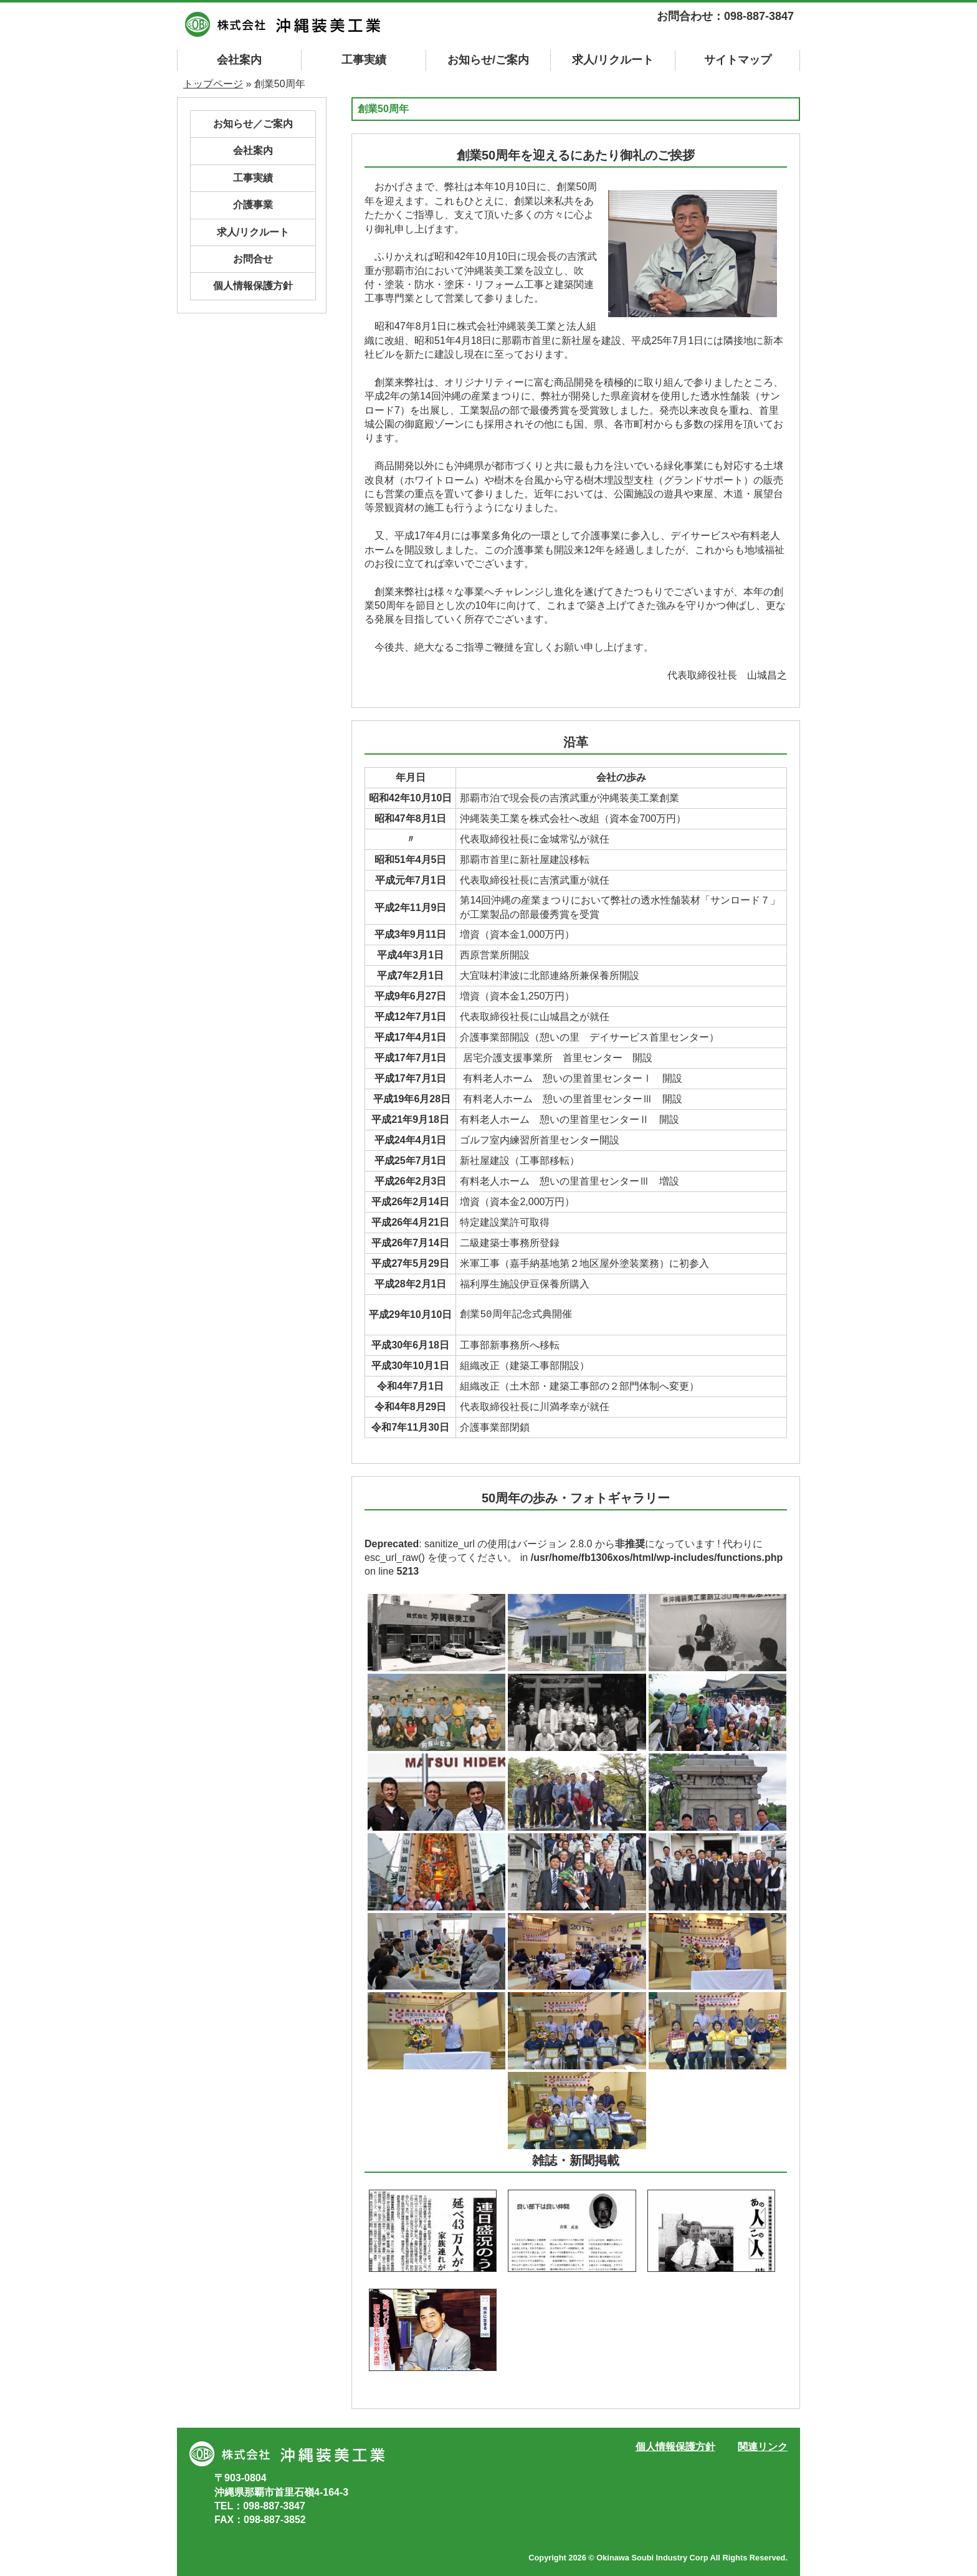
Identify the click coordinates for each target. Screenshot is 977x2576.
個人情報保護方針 (253, 285)
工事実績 (363, 60)
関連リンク (763, 2446)
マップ (737, 60)
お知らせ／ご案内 (253, 123)
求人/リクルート (613, 60)
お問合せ (253, 259)
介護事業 (253, 204)
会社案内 (239, 60)
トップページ (213, 84)
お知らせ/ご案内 (488, 60)
